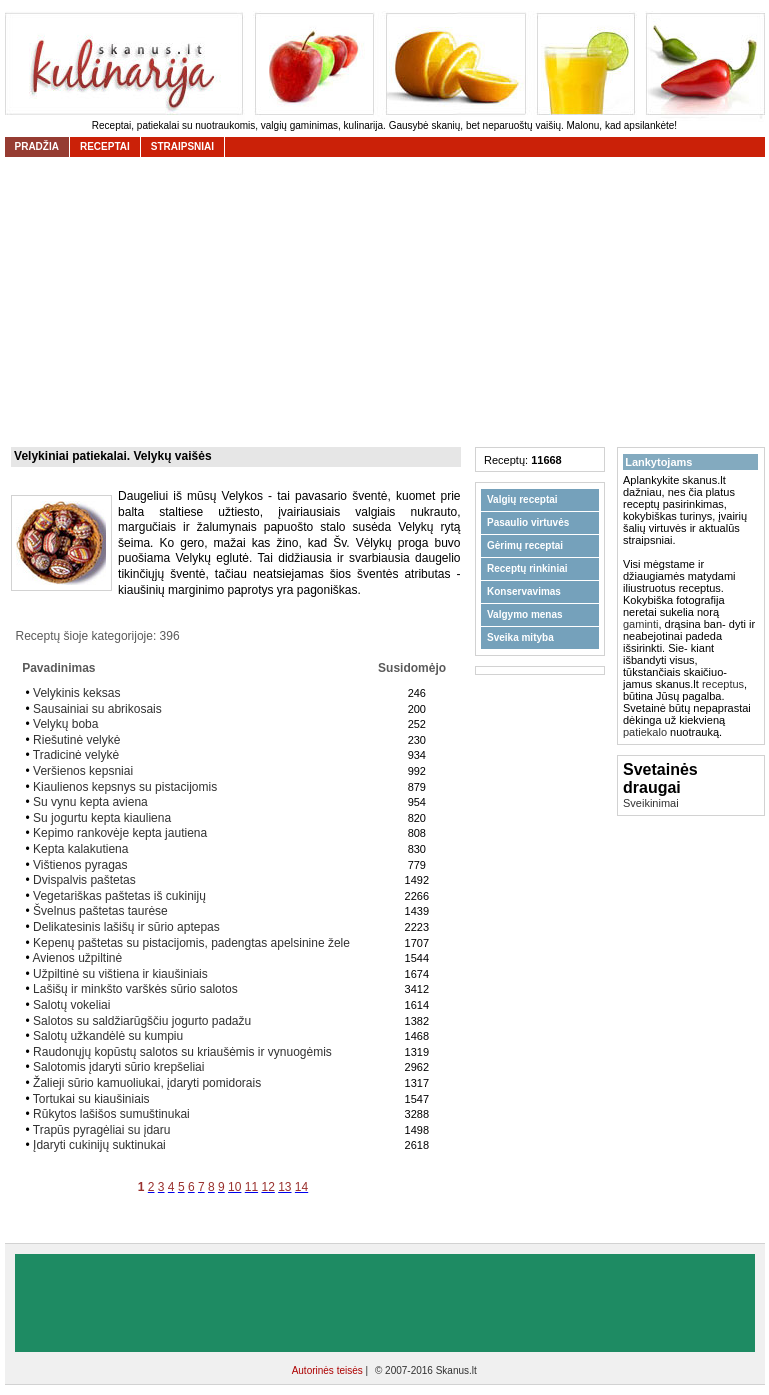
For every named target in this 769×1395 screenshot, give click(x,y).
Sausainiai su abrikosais (97, 709)
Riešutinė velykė (76, 740)
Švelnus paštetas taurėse (100, 911)
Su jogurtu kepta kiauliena (102, 818)
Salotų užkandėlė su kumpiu (108, 1036)
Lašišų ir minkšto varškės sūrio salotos (135, 989)
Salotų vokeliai (71, 1005)
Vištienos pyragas (80, 865)
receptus (723, 684)
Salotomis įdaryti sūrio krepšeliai (118, 1067)
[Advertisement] (385, 1303)
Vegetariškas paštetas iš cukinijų (119, 896)
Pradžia (37, 146)
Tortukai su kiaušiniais (91, 1099)
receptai (105, 146)
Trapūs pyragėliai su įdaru (102, 1130)
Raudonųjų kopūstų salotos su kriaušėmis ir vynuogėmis (182, 1052)
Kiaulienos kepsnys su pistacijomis (125, 787)
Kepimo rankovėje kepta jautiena (120, 833)
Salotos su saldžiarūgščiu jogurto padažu (142, 1021)
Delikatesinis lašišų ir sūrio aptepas (126, 927)
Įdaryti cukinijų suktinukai (99, 1145)
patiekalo (645, 732)
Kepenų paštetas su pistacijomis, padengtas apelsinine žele (191, 943)
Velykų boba (65, 724)
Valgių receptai (522, 499)
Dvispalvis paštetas (84, 880)
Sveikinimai (651, 803)
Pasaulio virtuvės (528, 522)
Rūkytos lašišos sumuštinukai (111, 1114)
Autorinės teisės (329, 1370)
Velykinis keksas (76, 693)
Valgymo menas (525, 614)
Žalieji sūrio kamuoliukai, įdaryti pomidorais (147, 1083)
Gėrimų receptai (525, 545)
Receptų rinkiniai (527, 568)
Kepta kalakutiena (80, 849)
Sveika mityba (520, 637)
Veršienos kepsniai (83, 771)
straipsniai (182, 146)
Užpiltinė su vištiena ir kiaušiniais (120, 974)
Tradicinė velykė (76, 755)
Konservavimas (524, 591)
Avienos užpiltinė (77, 958)
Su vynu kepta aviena (90, 802)
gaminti (640, 624)
